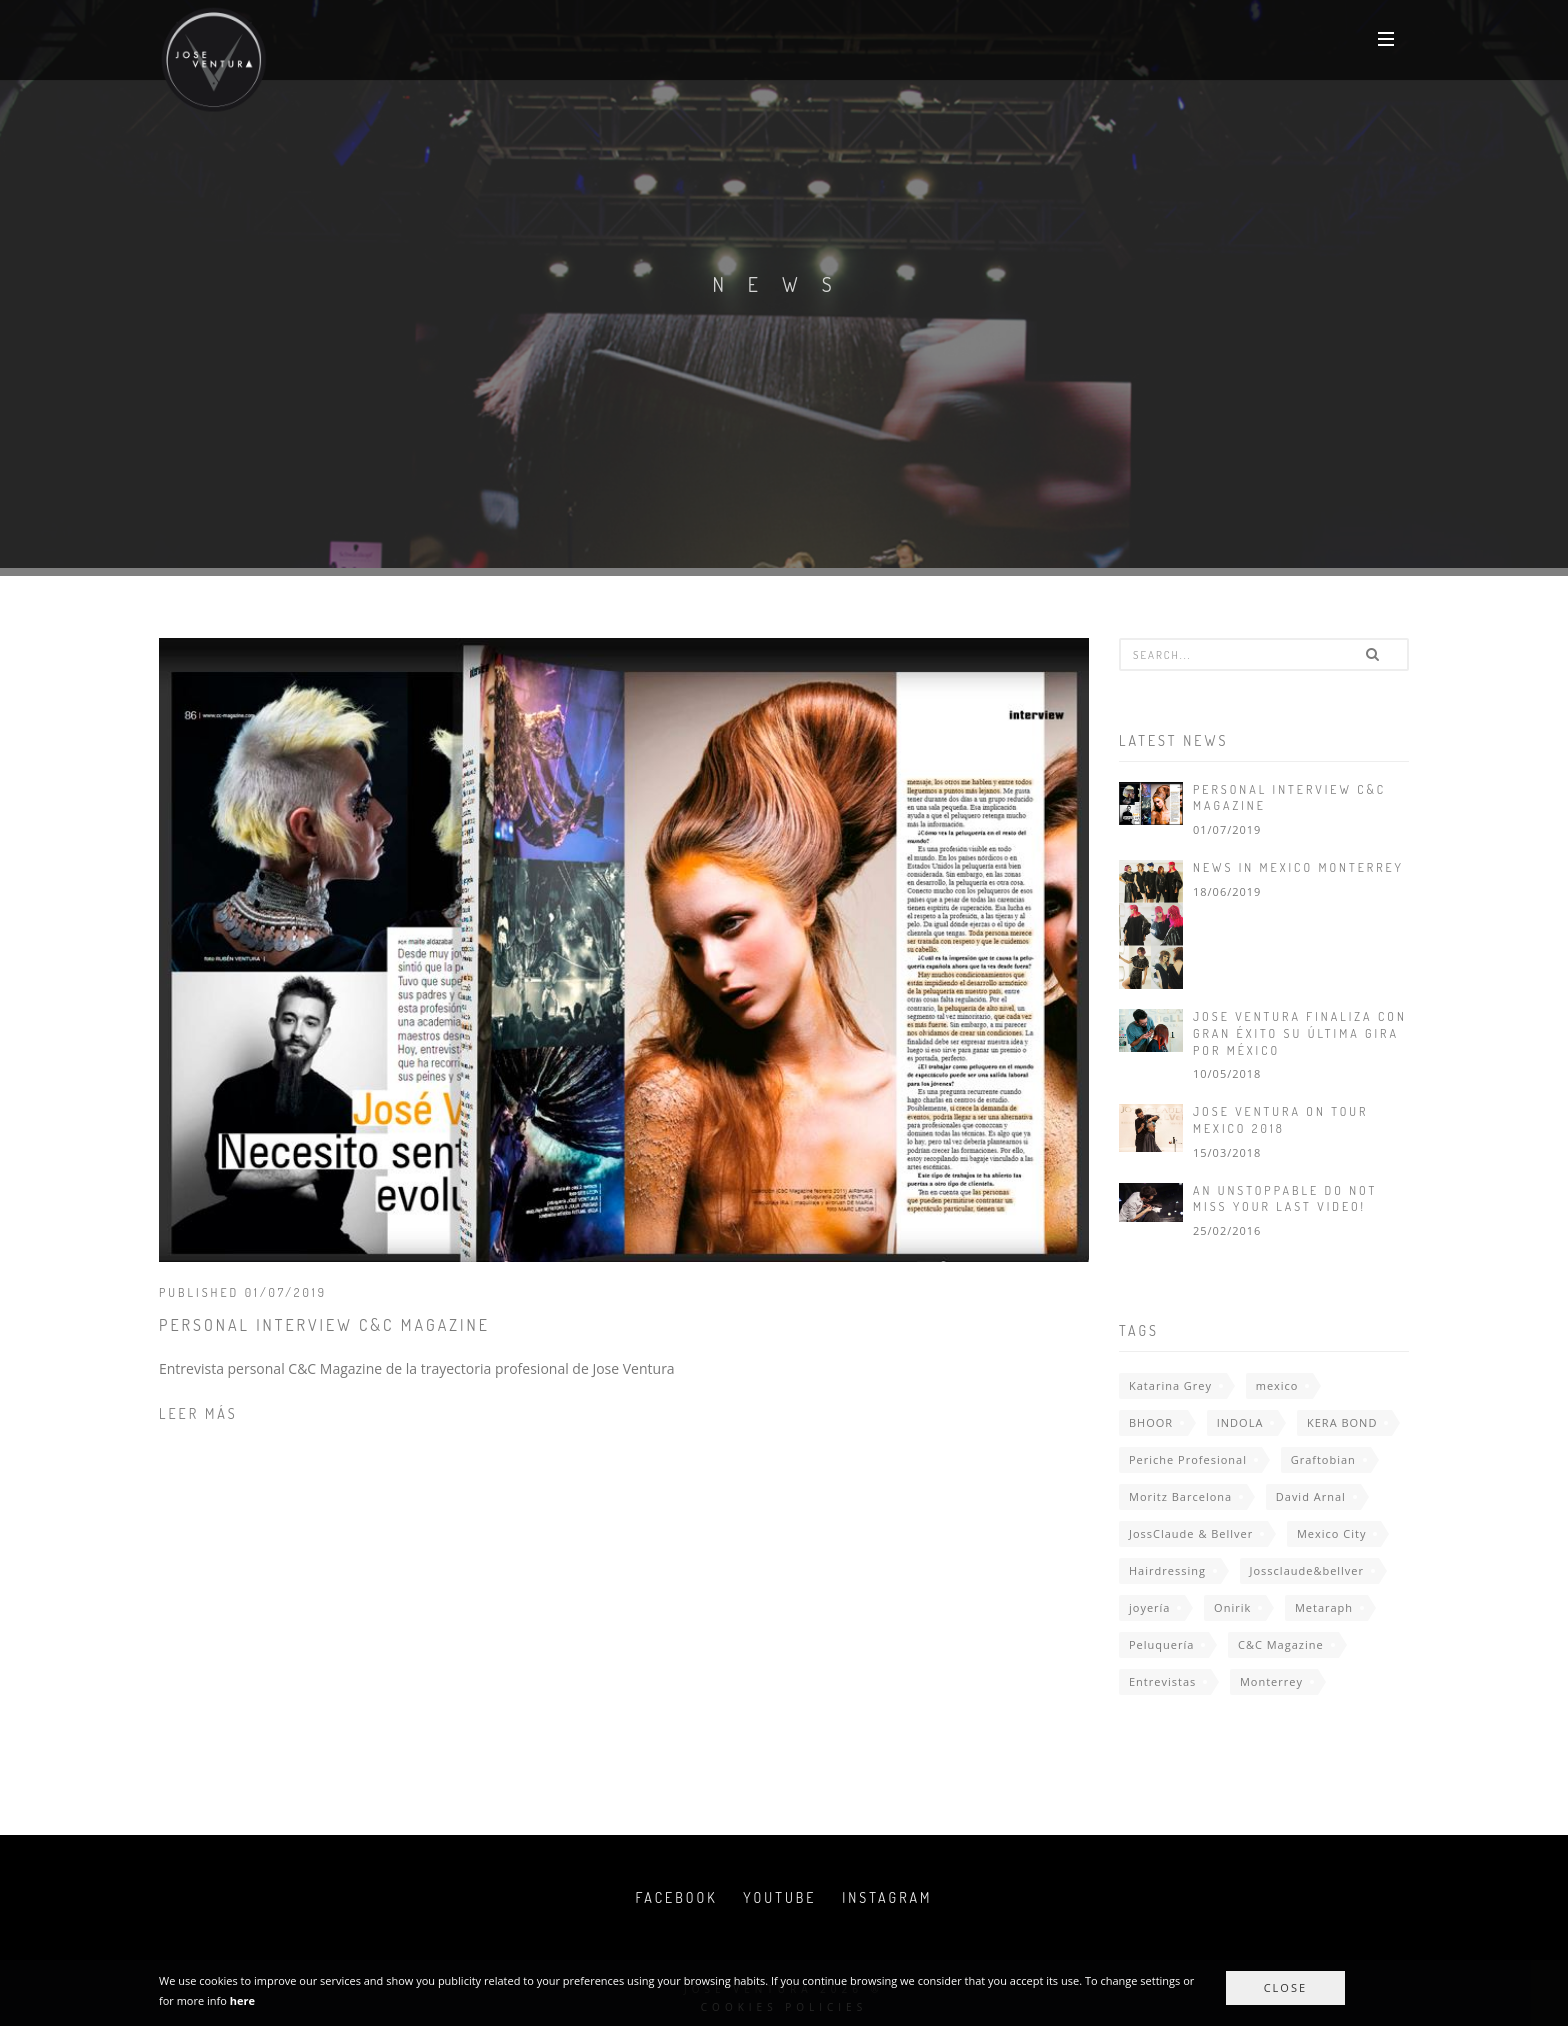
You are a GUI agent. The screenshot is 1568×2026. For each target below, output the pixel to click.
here (242, 2000)
